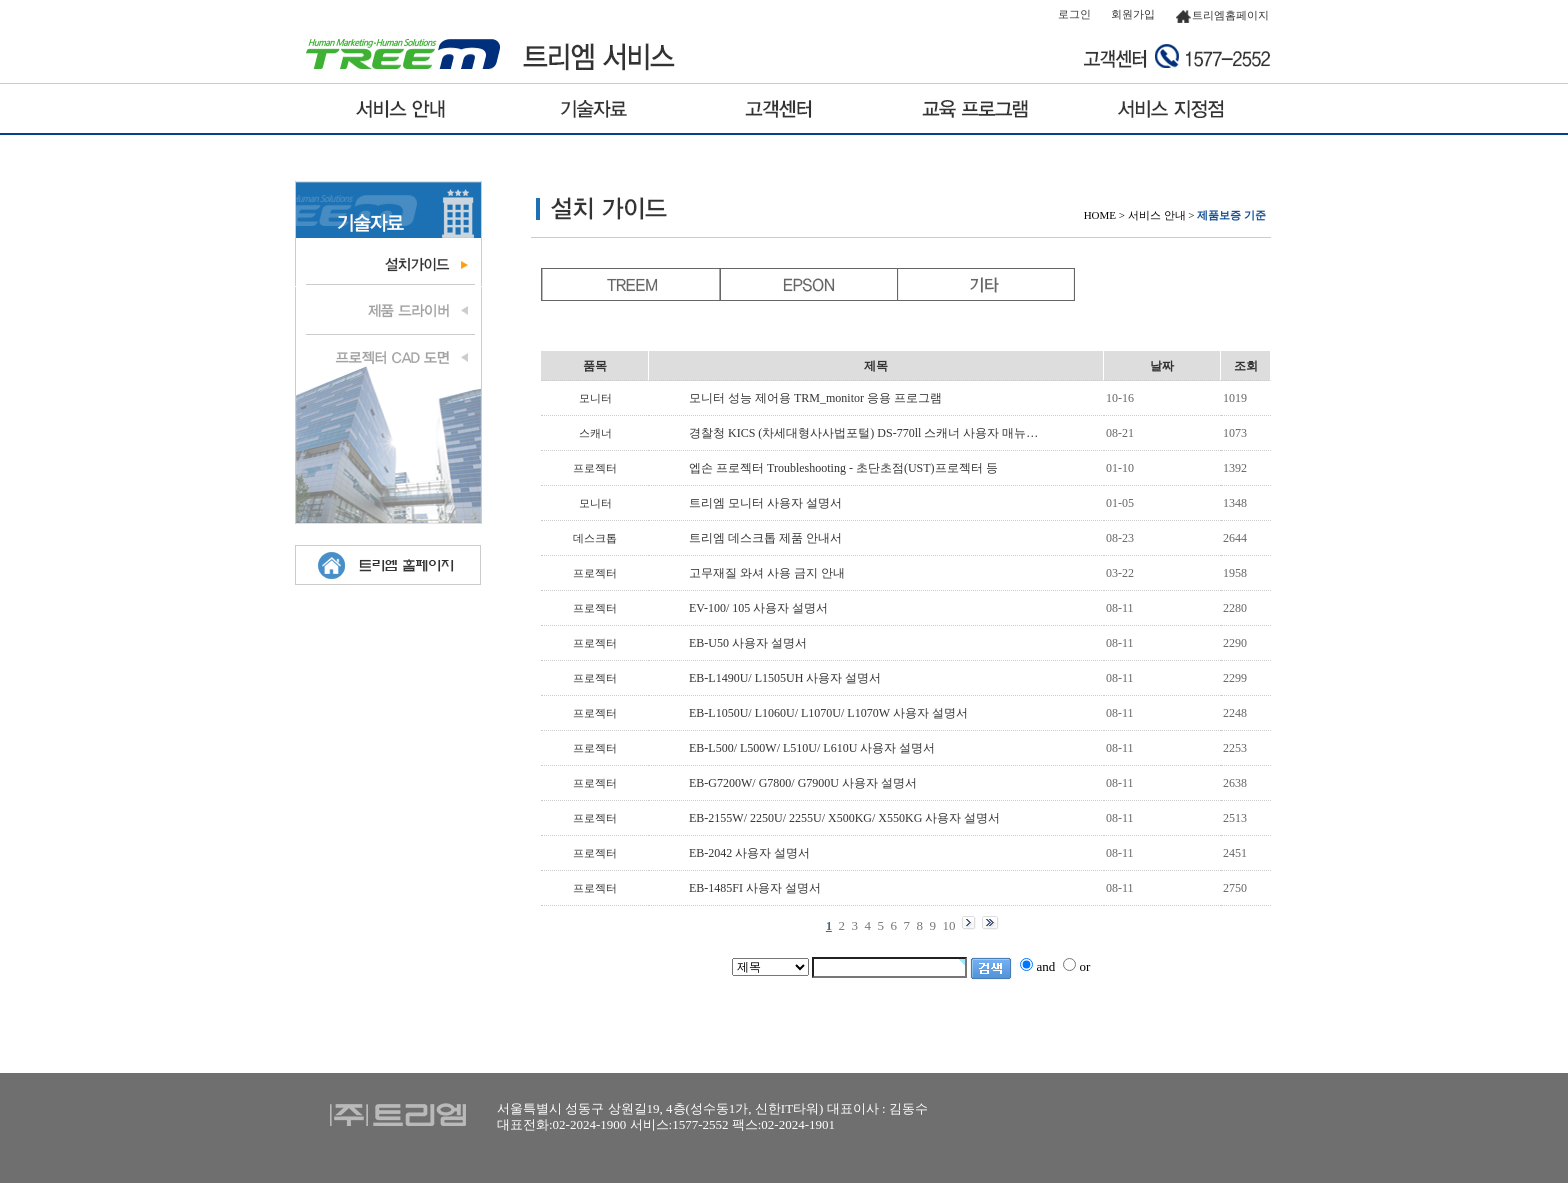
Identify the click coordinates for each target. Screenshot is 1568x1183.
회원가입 (1133, 14)
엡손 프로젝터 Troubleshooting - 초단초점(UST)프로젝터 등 (843, 468)
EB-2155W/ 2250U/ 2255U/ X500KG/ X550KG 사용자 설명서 (844, 818)
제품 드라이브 (388, 310)
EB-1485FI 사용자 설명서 (755, 888)
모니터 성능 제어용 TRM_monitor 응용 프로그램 (815, 398)
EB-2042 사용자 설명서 (749, 853)
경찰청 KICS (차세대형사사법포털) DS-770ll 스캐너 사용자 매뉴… (863, 433)
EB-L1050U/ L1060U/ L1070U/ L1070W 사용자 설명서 (828, 713)
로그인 (1074, 14)
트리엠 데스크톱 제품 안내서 (765, 538)
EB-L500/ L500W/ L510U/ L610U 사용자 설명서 (812, 748)
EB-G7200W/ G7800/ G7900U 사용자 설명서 (803, 783)
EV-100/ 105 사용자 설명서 (758, 608)
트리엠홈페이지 (1222, 15)
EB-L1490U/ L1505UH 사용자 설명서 (785, 678)
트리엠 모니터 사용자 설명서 (765, 503)
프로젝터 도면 (388, 355)
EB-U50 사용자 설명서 (748, 643)
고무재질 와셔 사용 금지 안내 (767, 573)
